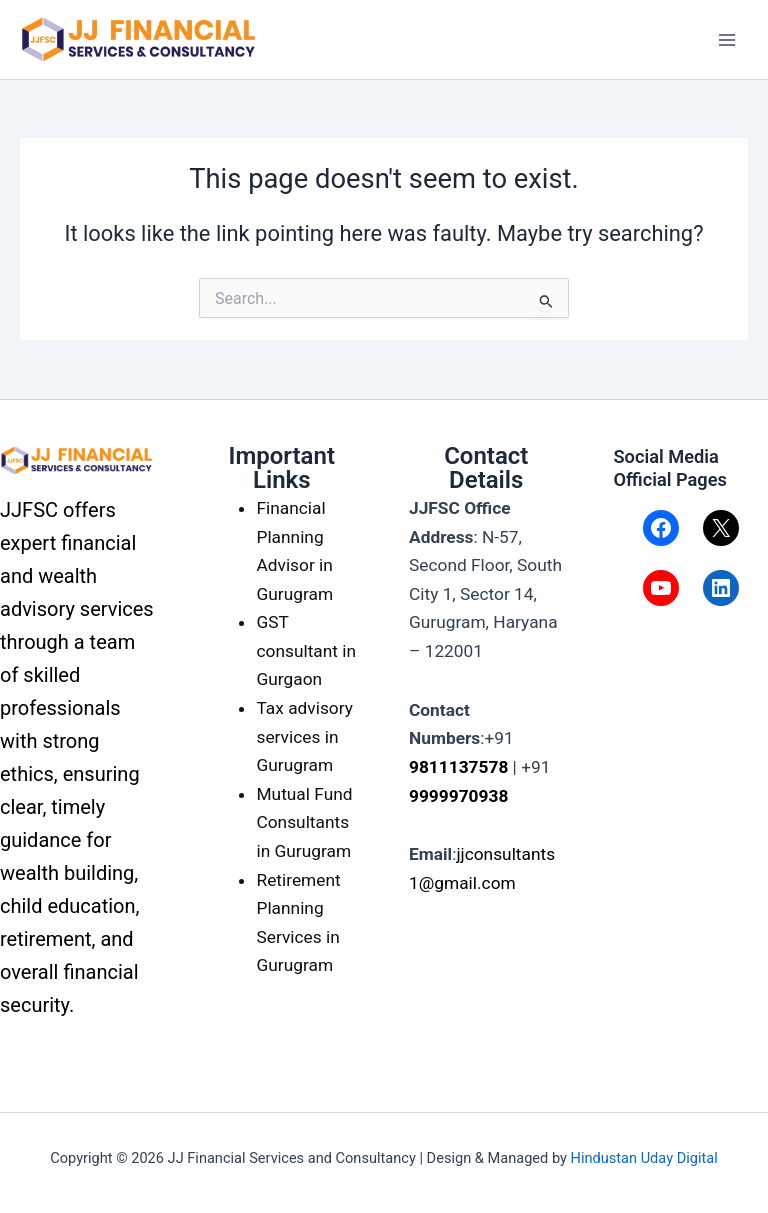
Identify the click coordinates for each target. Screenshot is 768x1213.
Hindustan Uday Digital (644, 1158)
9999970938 (458, 796)
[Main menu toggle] (727, 40)
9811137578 (458, 767)
